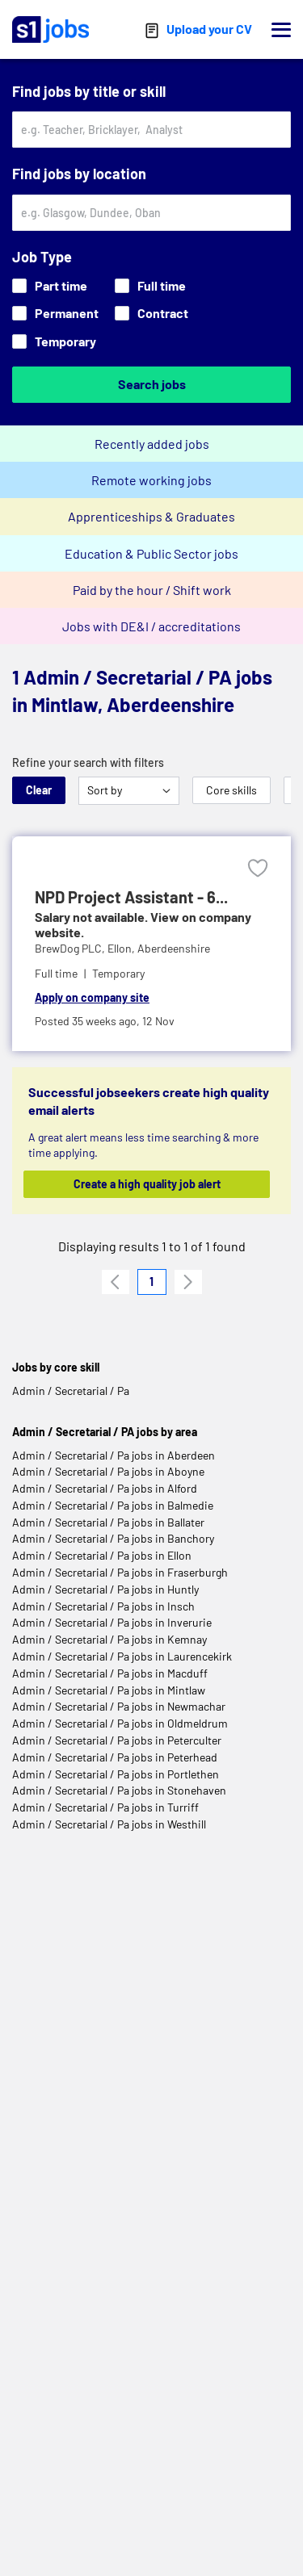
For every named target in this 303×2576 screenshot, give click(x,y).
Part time (49, 285)
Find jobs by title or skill (89, 91)
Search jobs (152, 384)
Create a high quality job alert (147, 1184)
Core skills (231, 790)
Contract (151, 312)
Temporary (54, 341)
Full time (150, 285)
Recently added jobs (152, 443)
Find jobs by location (79, 173)
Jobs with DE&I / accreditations (151, 626)
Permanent (55, 312)
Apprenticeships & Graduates (151, 516)
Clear (39, 790)
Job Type (42, 257)
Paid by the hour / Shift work (152, 589)
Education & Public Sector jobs (151, 553)
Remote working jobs (151, 480)
